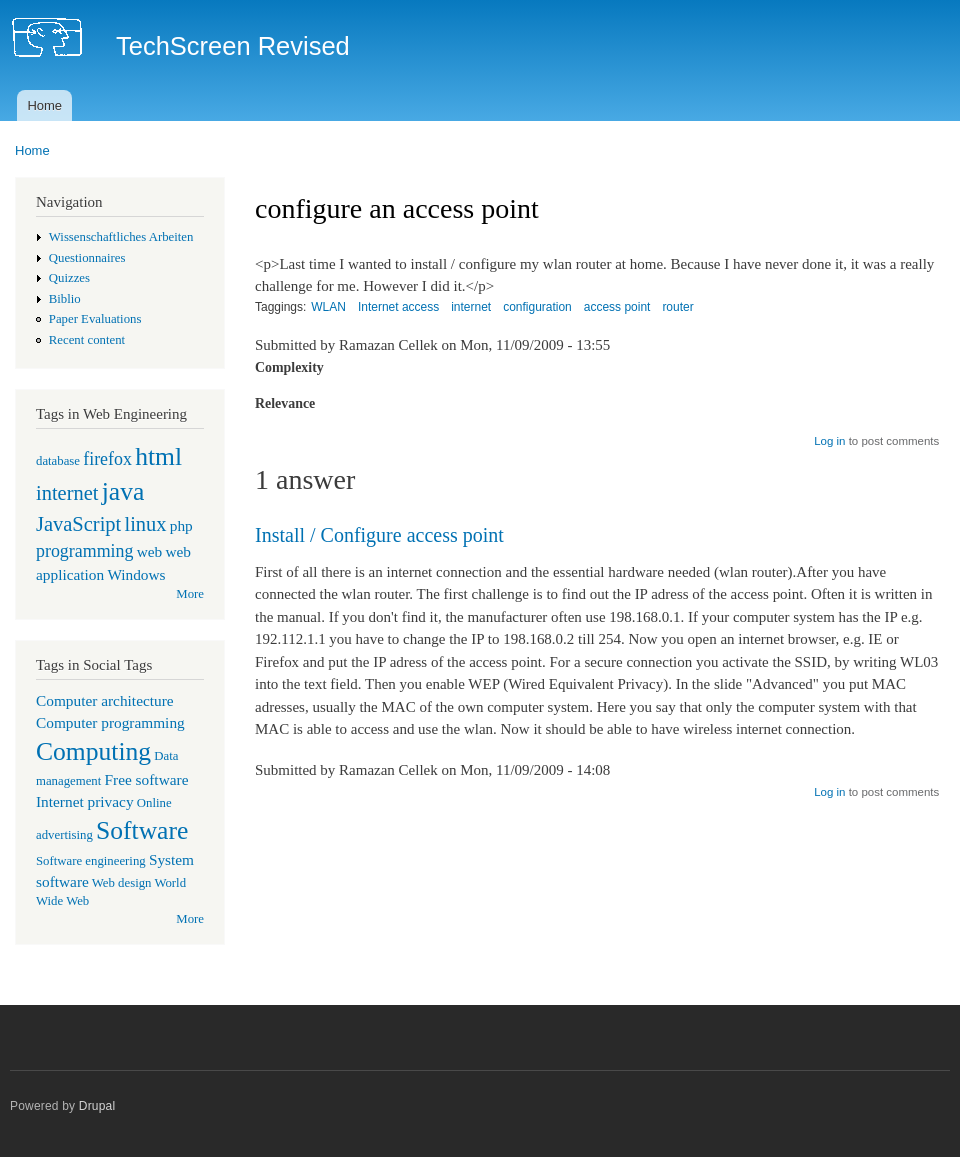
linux (145, 524)
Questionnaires (87, 258)
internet (67, 493)
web (150, 551)
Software (142, 830)
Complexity (289, 367)
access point (617, 307)
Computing (93, 751)
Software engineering (91, 861)
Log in (829, 441)
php (181, 525)
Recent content (87, 340)
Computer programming (110, 722)
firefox (107, 459)
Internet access (398, 307)
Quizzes (69, 278)
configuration (537, 307)
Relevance (285, 403)
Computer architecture (105, 700)
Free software (147, 779)
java (123, 491)
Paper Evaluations (95, 319)
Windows (136, 574)
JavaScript (78, 524)
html (158, 456)
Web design (122, 883)
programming (84, 551)
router (677, 307)
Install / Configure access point (379, 535)
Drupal (97, 1106)
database (58, 461)
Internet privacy (85, 801)
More (190, 594)
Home (44, 105)
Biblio (65, 299)
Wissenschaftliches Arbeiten (121, 237)
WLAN (328, 307)
